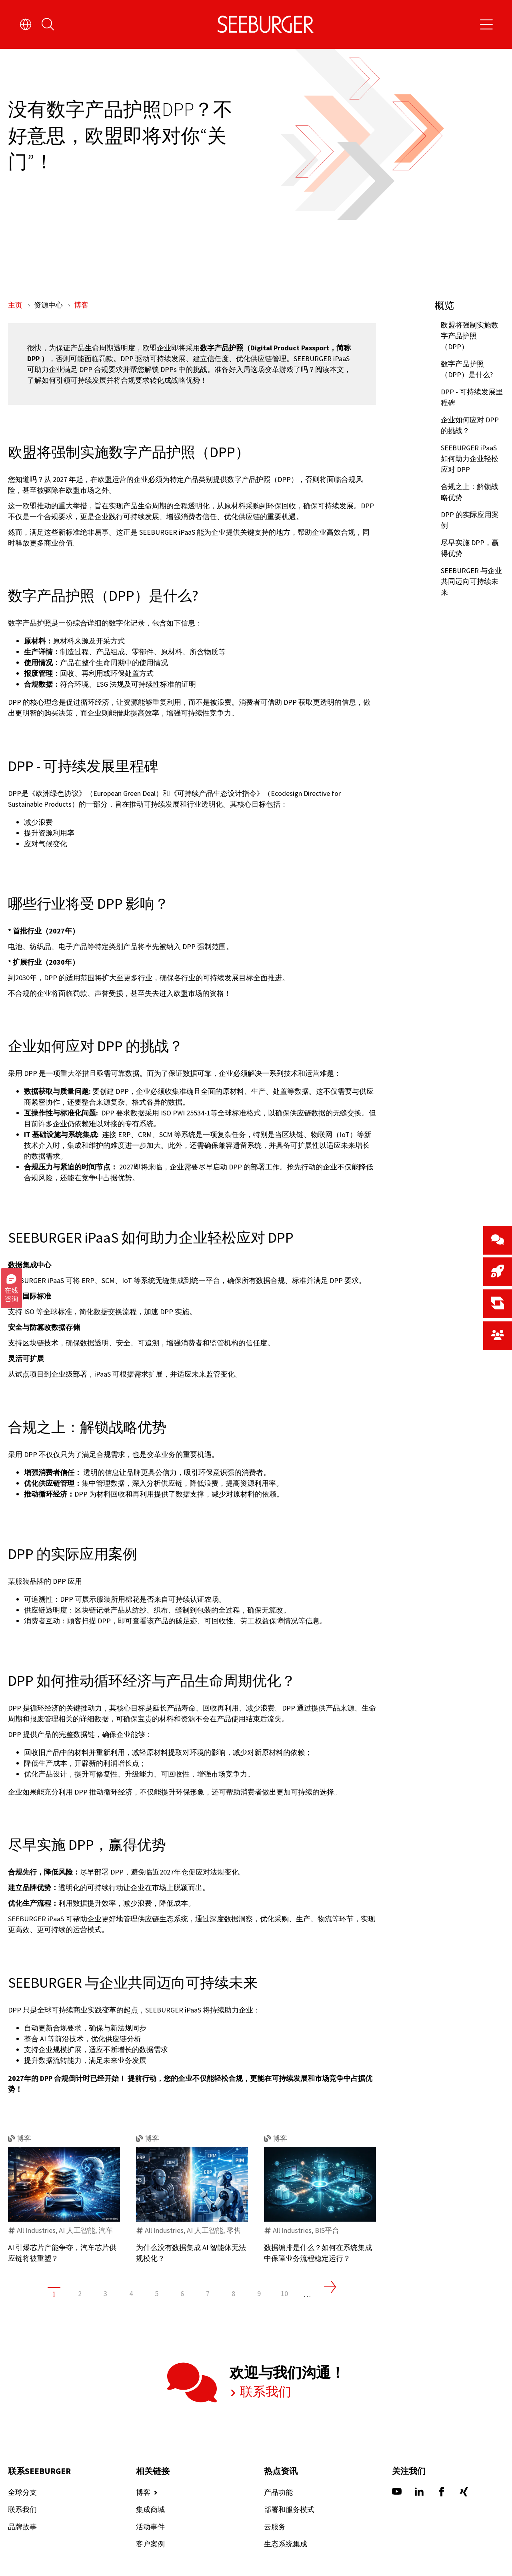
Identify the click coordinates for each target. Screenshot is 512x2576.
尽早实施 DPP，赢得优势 (470, 548)
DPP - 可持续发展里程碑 (472, 397)
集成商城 (150, 2541)
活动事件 (150, 2558)
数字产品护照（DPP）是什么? (467, 369)
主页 (16, 305)
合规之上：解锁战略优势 (469, 492)
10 (284, 2325)
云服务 (275, 2558)
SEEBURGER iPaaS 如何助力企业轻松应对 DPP (469, 458)
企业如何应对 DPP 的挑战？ (470, 425)
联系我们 (255, 2425)
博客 (81, 305)
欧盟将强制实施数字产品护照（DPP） (469, 335)
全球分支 (22, 2524)
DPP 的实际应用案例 (470, 520)
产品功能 (278, 2524)
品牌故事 (22, 2558)
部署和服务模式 (289, 2541)
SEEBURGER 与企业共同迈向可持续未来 (471, 581)
